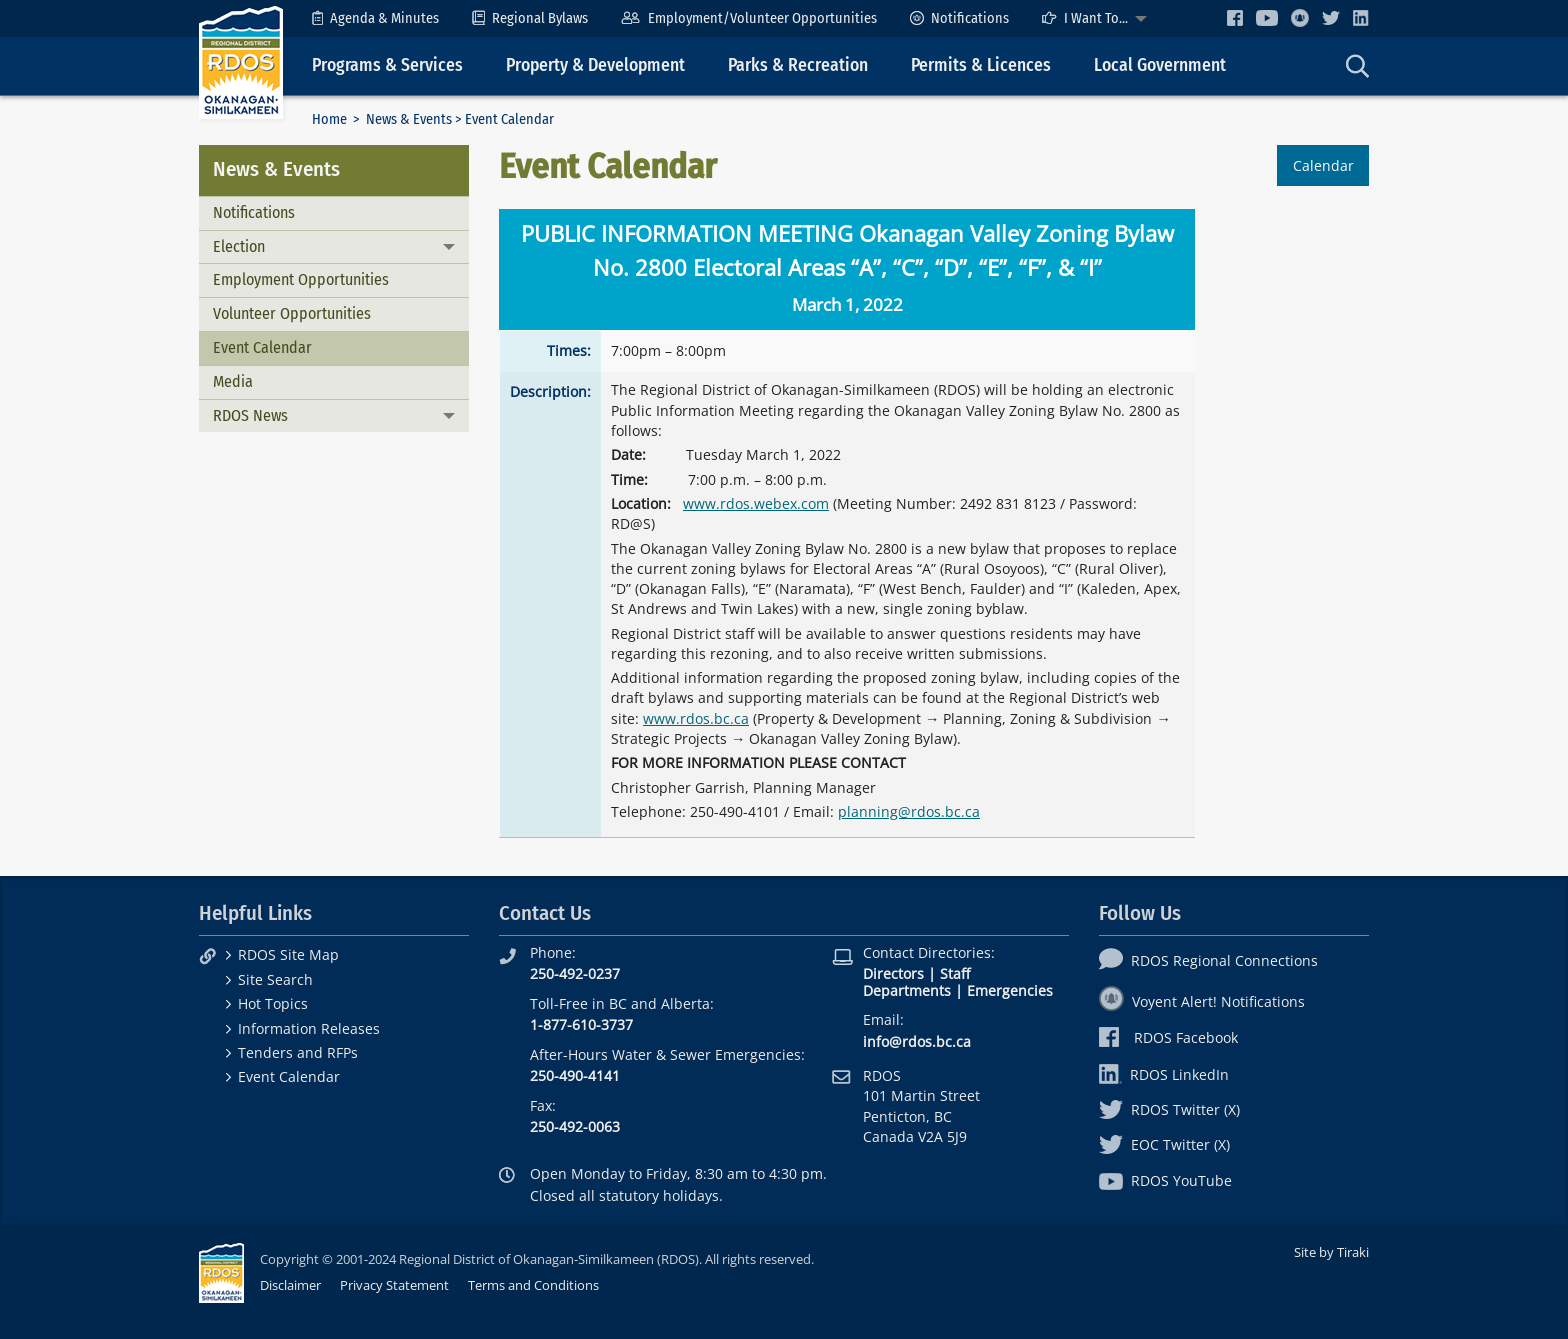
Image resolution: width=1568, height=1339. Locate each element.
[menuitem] (375, 18)
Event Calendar (262, 347)
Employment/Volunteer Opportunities (748, 18)
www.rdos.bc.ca (696, 718)
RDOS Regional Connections (1208, 960)
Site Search (275, 979)
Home (329, 119)
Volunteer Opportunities (292, 313)
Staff (955, 973)
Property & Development (595, 65)
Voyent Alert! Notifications (1202, 1001)
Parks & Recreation (798, 65)
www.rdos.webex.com (756, 503)
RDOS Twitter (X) (1169, 1109)
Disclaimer (290, 1285)
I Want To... (1085, 18)
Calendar (1323, 165)
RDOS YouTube (1165, 1180)
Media (233, 381)
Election (239, 246)
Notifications (959, 18)
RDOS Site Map (288, 954)
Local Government (1160, 65)
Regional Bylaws (530, 18)
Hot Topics (273, 1003)
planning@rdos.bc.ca (909, 811)
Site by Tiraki (1331, 1252)
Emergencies (1010, 990)
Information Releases (309, 1028)
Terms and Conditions (533, 1285)
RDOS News (250, 415)
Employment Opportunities (301, 279)
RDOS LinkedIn (1164, 1074)
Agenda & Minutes (375, 18)
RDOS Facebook (1168, 1037)
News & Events (409, 119)
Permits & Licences (981, 65)
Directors (893, 973)
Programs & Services (387, 65)
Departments (907, 990)
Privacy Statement (394, 1285)
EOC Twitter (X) (1164, 1144)
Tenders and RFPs (298, 1052)
